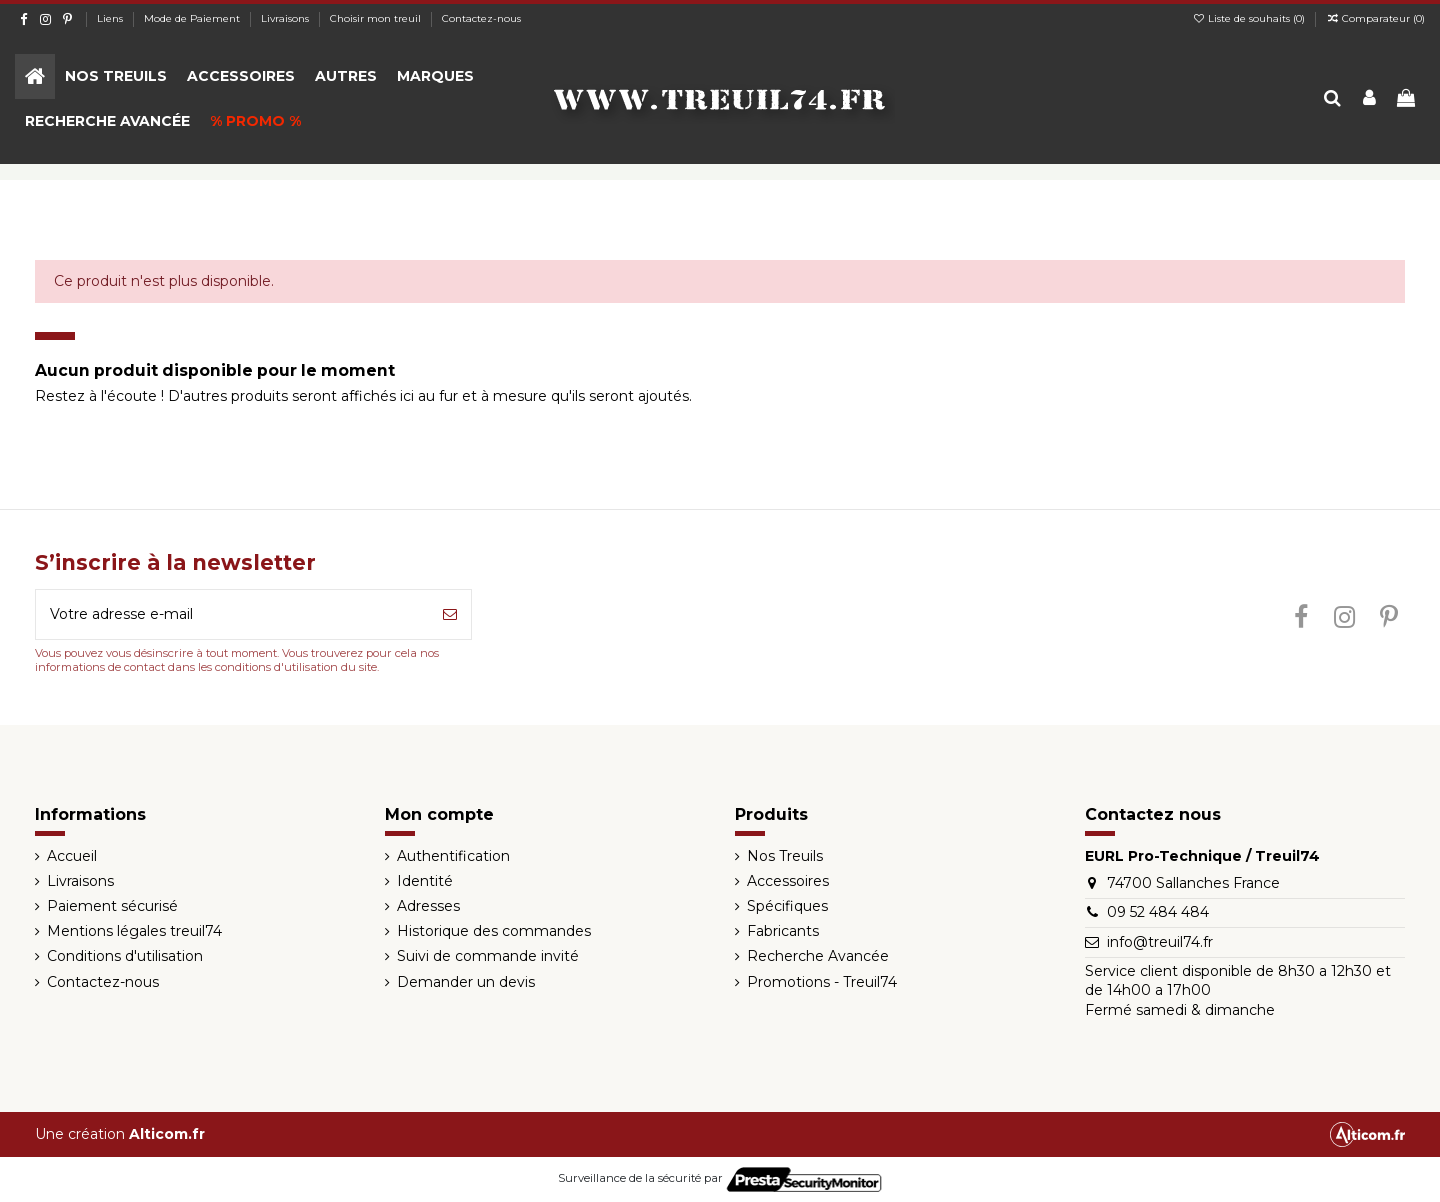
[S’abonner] (450, 614)
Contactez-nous (481, 18)
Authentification (453, 856)
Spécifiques (787, 906)
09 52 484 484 (1158, 912)
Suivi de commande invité (488, 956)
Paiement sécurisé (112, 906)
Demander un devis (466, 982)
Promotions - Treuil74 (822, 982)
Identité (425, 881)
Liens (111, 18)
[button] (116, 76)
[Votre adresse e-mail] (232, 614)
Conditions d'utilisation (125, 956)
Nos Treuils (785, 856)
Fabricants (783, 931)
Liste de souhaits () (1250, 18)
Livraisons (286, 18)
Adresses (428, 906)
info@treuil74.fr (1160, 942)
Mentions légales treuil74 (134, 931)
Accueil (72, 856)
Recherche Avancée (818, 956)
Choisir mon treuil (377, 18)
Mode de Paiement (193, 18)
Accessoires (788, 881)
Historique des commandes (494, 931)
